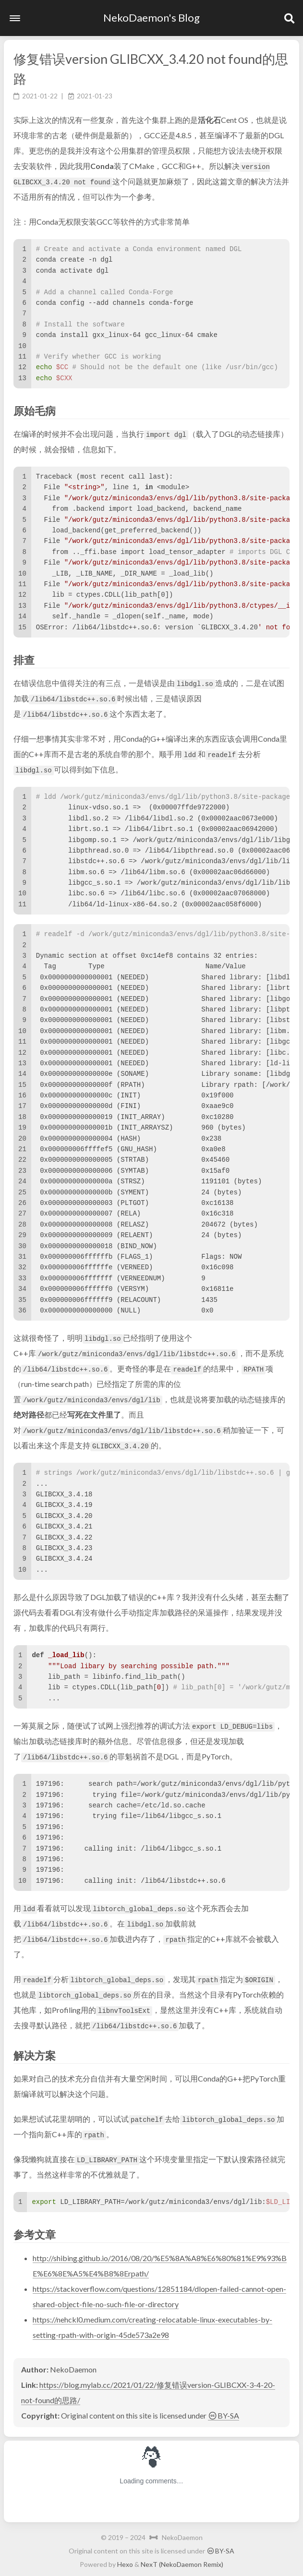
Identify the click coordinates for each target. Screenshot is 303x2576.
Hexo (125, 2564)
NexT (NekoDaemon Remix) (182, 2564)
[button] (15, 18)
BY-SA (223, 2415)
